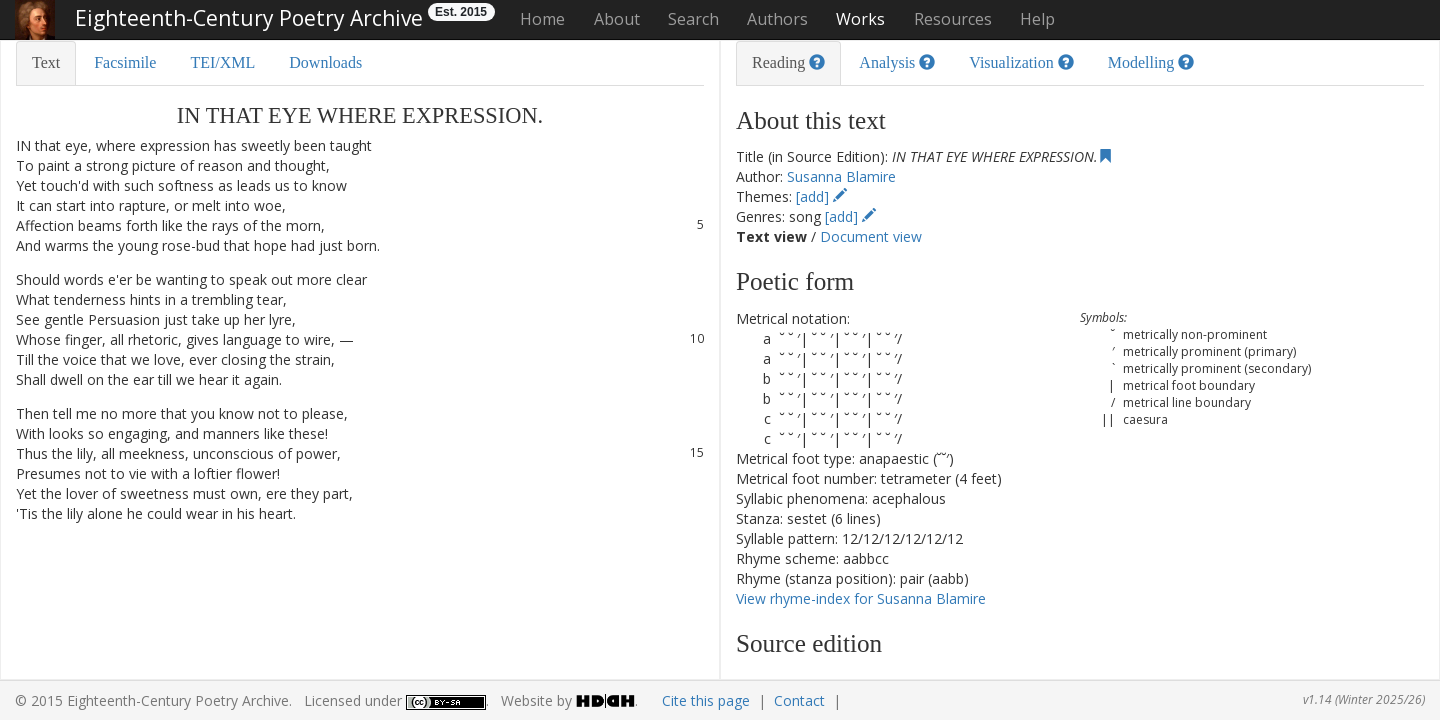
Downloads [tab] (325, 62)
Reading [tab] (788, 62)
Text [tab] (46, 62)
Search (693, 19)
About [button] (617, 19)
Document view (871, 236)
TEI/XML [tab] (222, 62)
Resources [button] (953, 19)
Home (542, 19)
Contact (799, 700)
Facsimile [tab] (125, 62)
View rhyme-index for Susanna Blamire (861, 598)
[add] (821, 196)
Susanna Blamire (841, 176)
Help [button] (1037, 19)
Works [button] (860, 19)
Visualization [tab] (1021, 62)
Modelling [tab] (1151, 62)
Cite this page (706, 700)
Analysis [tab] (897, 62)
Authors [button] (777, 19)
